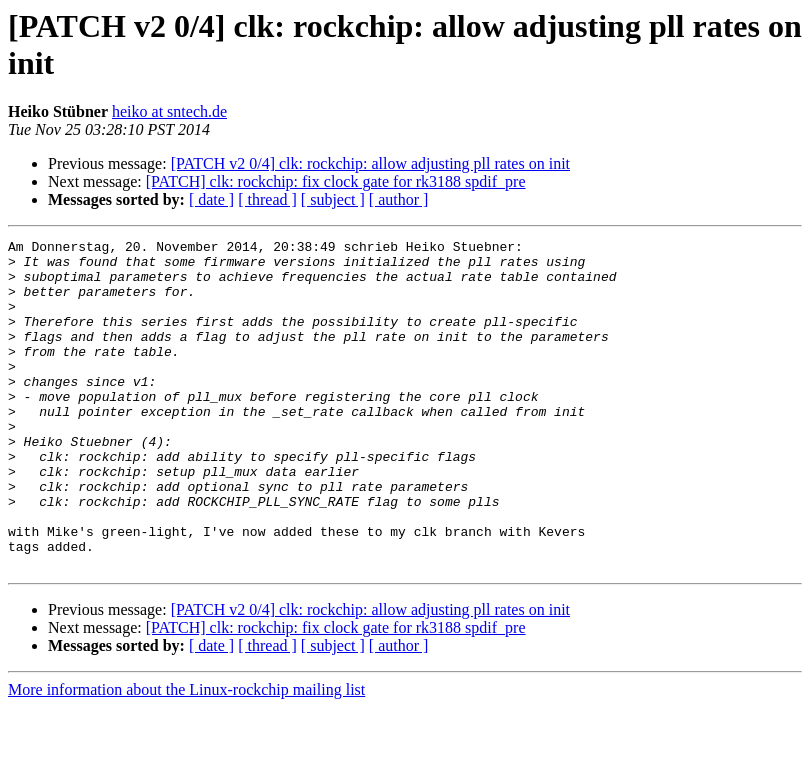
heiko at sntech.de (169, 111)
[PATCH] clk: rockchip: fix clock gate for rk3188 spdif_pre (336, 181)
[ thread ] (267, 199)
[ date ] (211, 199)
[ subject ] (333, 199)
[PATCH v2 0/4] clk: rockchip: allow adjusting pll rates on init (370, 163)
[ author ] (399, 199)
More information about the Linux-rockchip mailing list (186, 755)
